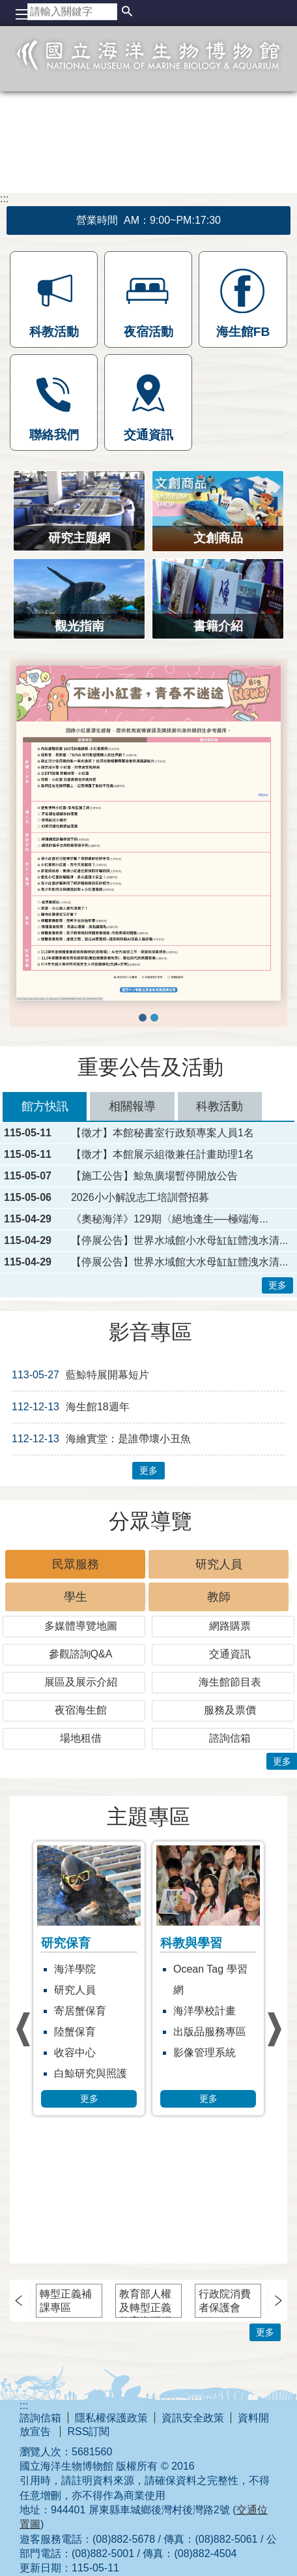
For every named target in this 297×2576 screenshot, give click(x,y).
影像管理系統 (204, 2052)
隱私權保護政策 (111, 2417)
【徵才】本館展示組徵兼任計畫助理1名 (162, 1154)
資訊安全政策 (193, 2417)
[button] (127, 12)
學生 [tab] (75, 1596)
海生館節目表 (230, 1682)
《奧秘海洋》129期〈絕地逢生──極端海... (169, 1219)
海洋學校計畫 (204, 2010)
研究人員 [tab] (218, 1564)
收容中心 (75, 2052)
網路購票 (230, 1625)
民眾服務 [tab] (75, 1564)
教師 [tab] (219, 1596)
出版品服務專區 (209, 2031)
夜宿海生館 (81, 1710)
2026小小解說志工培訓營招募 (140, 1197)
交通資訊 (230, 1653)
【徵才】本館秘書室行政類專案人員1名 (162, 1133)
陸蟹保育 (75, 2031)
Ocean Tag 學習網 (210, 1979)
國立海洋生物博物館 (148, 69)
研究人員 (75, 1989)
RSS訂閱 (88, 2431)
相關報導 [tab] (132, 1106)
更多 (277, 1285)
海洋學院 (75, 1969)
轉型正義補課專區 (66, 2300)
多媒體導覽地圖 (80, 1625)
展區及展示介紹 (80, 1682)
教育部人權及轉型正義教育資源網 (145, 2303)
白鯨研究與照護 (90, 2073)
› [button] (23, 2030)
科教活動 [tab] (219, 1106)
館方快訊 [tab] (44, 1106)
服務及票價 (230, 1710)
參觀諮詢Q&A (81, 1653)
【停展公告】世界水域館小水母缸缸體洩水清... (179, 1240)
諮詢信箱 (230, 1738)
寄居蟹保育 (80, 2010)
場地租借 (81, 1738)
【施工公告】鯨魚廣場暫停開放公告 (154, 1176)
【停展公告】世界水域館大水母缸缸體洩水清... (179, 1262)
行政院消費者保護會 (225, 2300)
